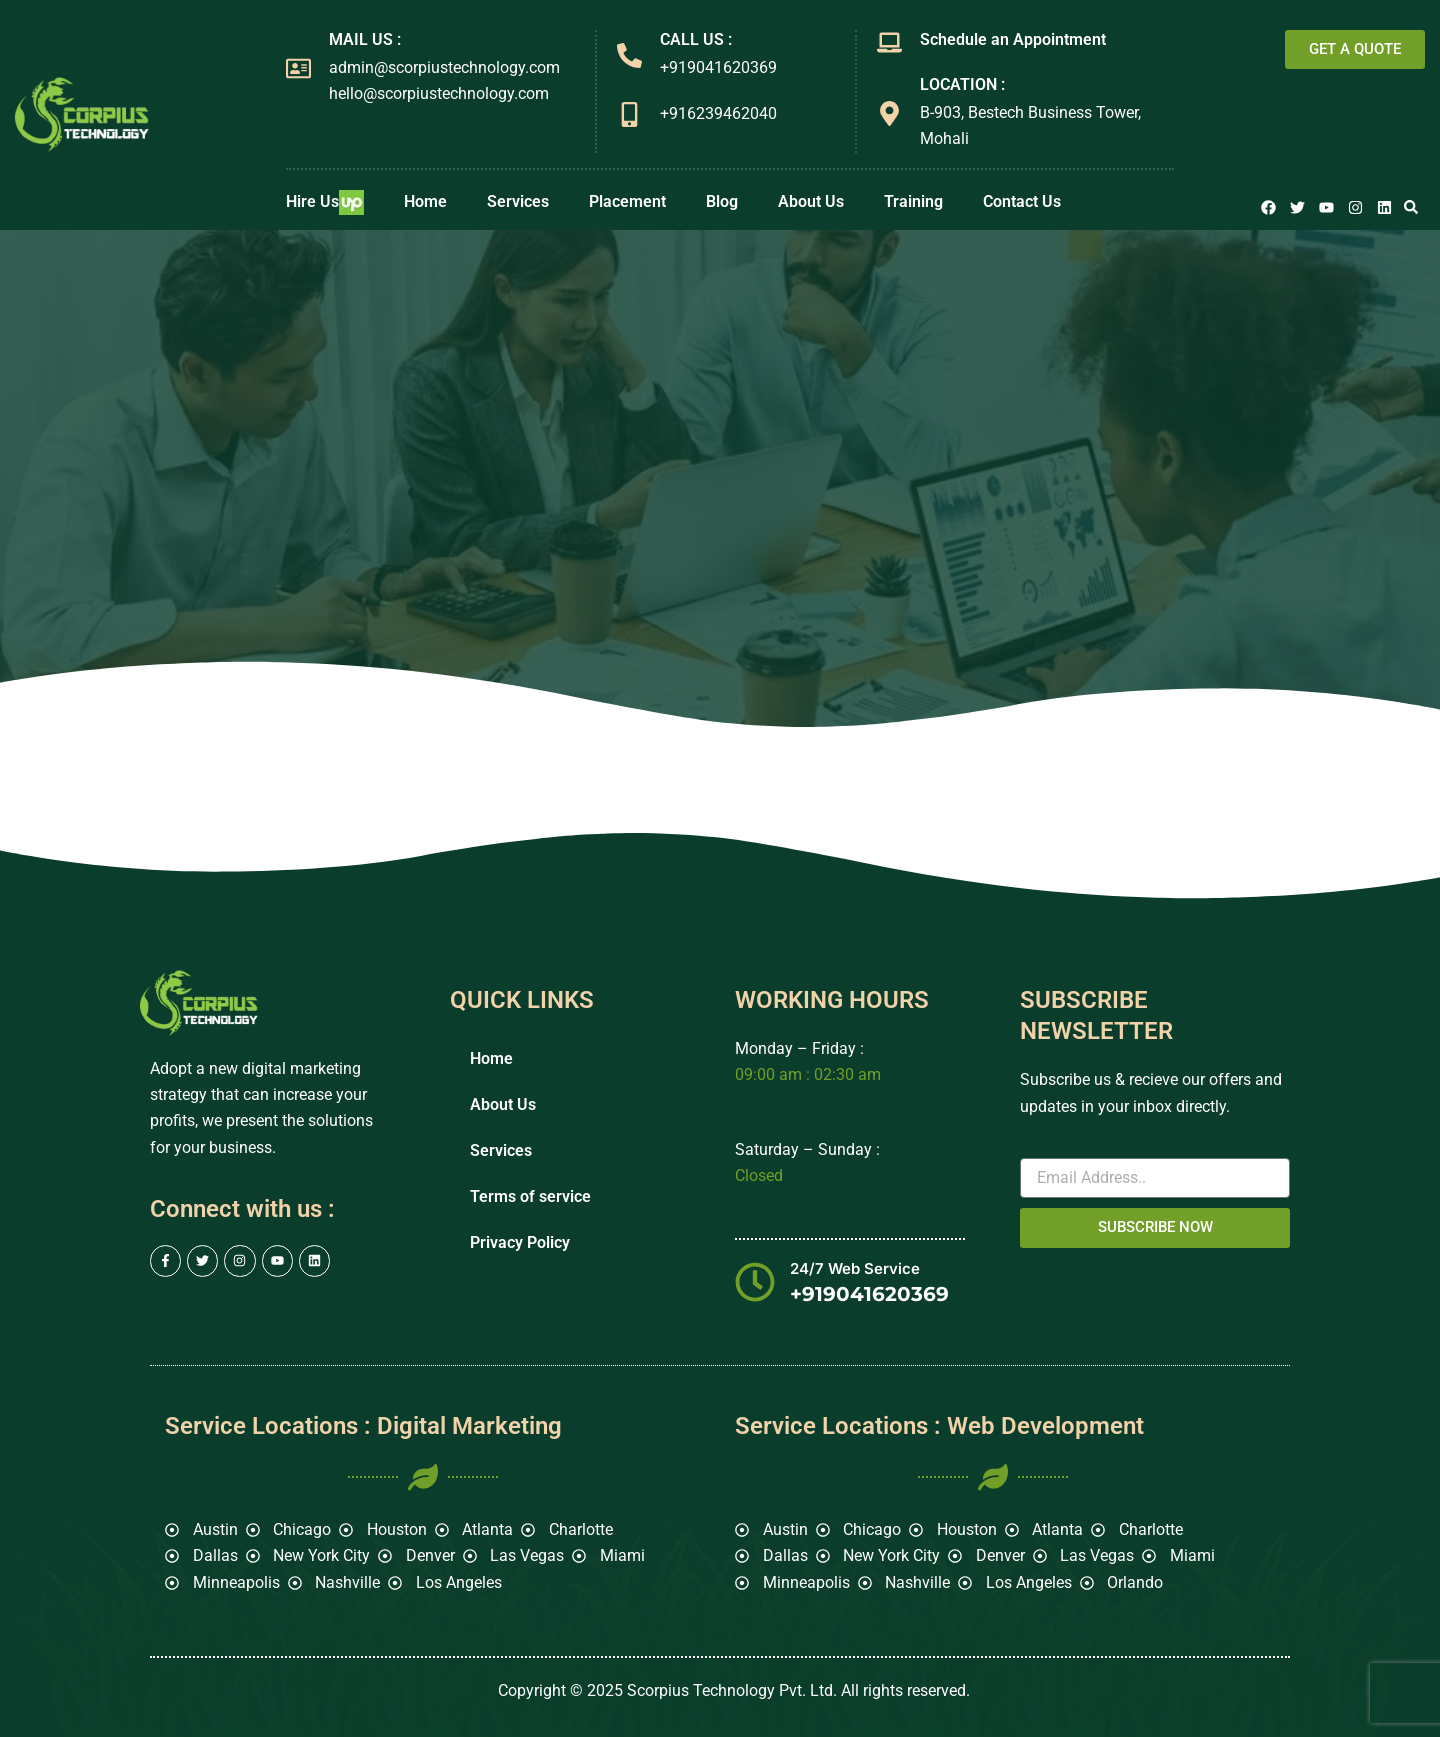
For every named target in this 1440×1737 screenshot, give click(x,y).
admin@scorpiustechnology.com (444, 67)
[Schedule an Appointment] (889, 42)
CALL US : (696, 39)
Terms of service (530, 1196)
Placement (627, 201)
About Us (811, 201)
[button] (1411, 207)
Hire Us (325, 202)
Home (425, 201)
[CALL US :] (629, 55)
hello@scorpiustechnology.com (439, 93)
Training (913, 201)
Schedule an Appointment (1013, 39)
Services (518, 201)
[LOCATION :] (889, 113)
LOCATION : (962, 84)
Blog (722, 201)
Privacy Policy (520, 1242)
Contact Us (1022, 201)
